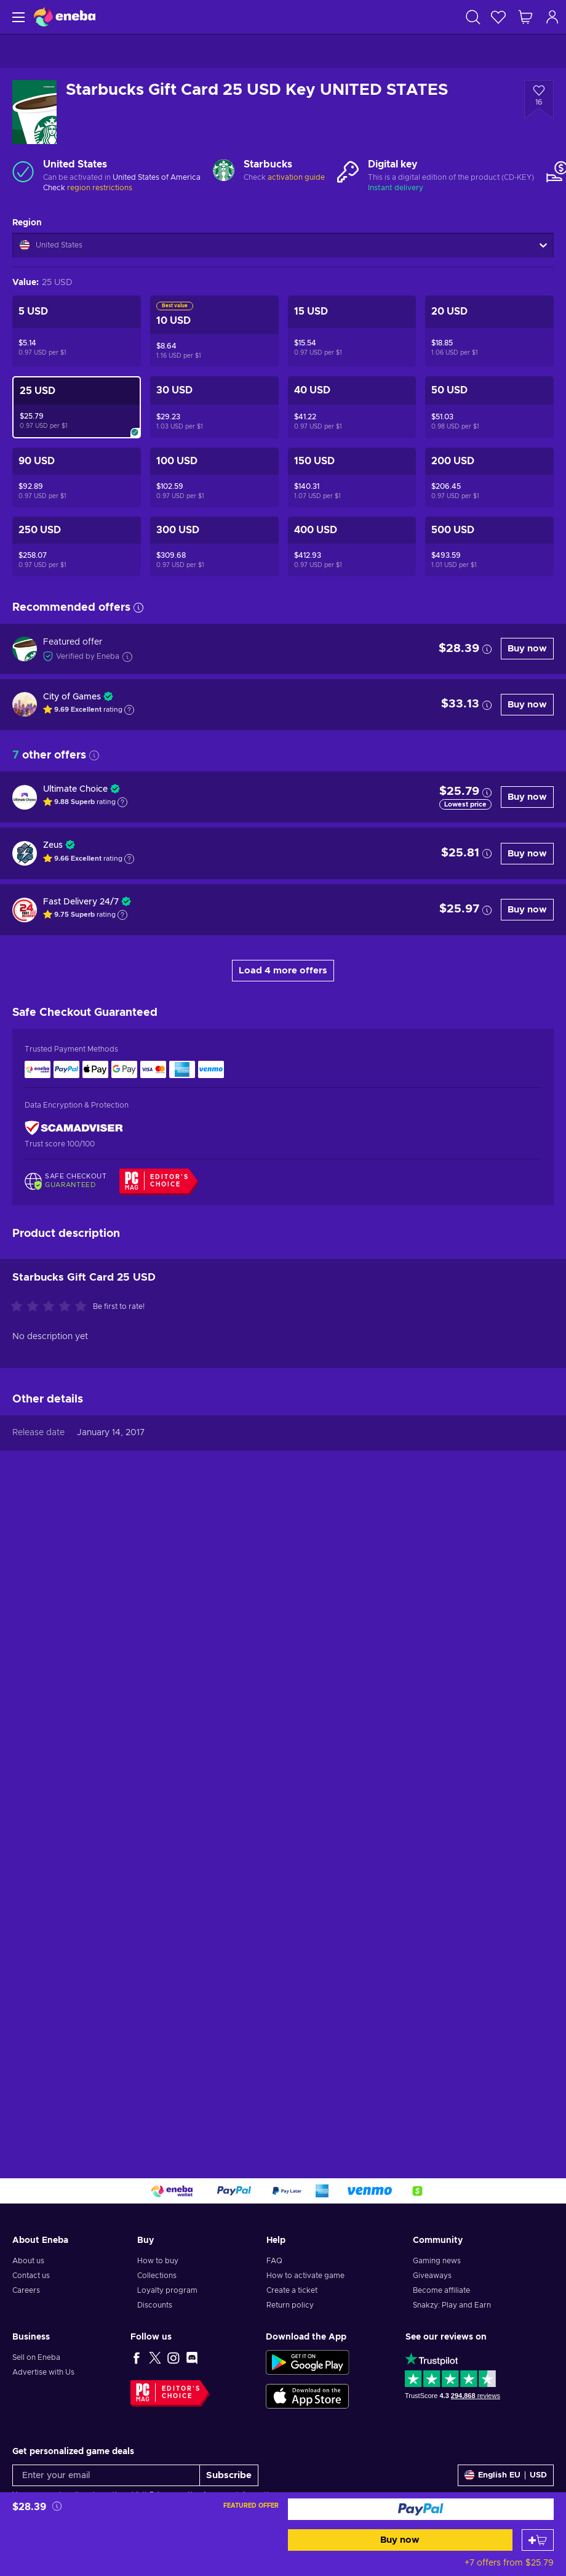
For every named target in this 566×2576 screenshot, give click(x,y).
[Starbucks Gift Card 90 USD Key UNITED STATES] (76, 477)
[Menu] (17, 17)
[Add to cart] (538, 2540)
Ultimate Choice (75, 789)
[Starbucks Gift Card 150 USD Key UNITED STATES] (352, 477)
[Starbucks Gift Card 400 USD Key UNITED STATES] (352, 546)
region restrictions (99, 187)
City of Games (72, 697)
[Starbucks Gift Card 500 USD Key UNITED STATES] (489, 546)
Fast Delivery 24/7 (81, 902)
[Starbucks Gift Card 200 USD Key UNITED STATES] (489, 477)
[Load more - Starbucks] (223, 171)
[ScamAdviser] (74, 1127)
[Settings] (506, 2475)
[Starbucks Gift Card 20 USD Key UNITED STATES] (489, 331)
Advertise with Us (43, 2372)
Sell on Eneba (36, 2357)
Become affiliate (441, 2290)
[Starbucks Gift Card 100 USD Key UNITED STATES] (214, 477)
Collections (157, 2275)
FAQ (274, 2260)
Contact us (31, 2275)
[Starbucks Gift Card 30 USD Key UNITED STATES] (214, 407)
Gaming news (437, 2260)
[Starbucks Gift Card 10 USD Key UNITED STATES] (214, 331)
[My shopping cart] (525, 17)
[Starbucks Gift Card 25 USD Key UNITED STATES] (77, 407)
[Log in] (552, 17)
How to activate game (305, 2275)
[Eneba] (64, 16)
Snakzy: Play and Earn (452, 2305)
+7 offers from (509, 2563)
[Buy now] (421, 2509)
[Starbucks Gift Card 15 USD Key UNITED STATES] (352, 331)
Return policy (290, 2305)
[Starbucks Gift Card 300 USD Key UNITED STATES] (214, 546)
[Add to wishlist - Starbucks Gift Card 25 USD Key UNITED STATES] (539, 99)
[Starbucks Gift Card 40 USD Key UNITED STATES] (352, 407)
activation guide (296, 177)
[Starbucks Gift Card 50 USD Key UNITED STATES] (489, 407)
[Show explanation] (129, 710)
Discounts (154, 2305)
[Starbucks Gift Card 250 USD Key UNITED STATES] (76, 546)
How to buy (157, 2260)
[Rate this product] (51, 1948)
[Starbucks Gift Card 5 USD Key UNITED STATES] (76, 331)
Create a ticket (291, 2290)
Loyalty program (167, 2290)
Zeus (53, 845)
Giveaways (432, 2275)
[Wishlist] (498, 17)
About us (28, 2260)
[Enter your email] (106, 2475)
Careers (26, 2290)
